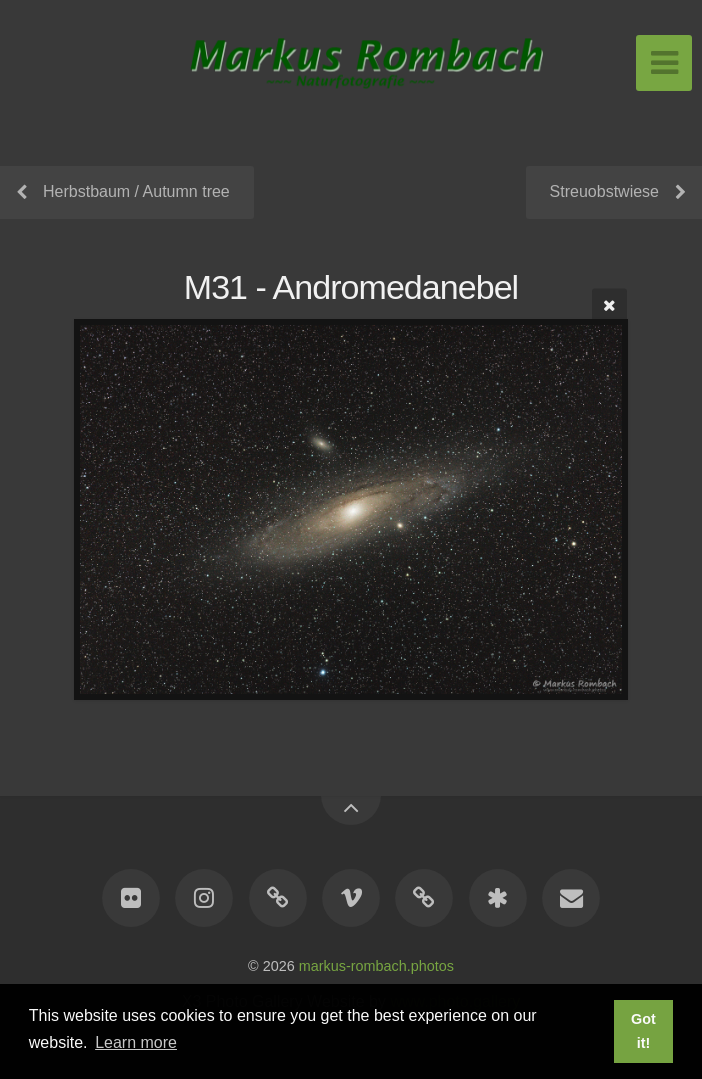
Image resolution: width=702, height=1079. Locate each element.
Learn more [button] (136, 1042)
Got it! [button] (643, 1031)
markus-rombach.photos (376, 966)
